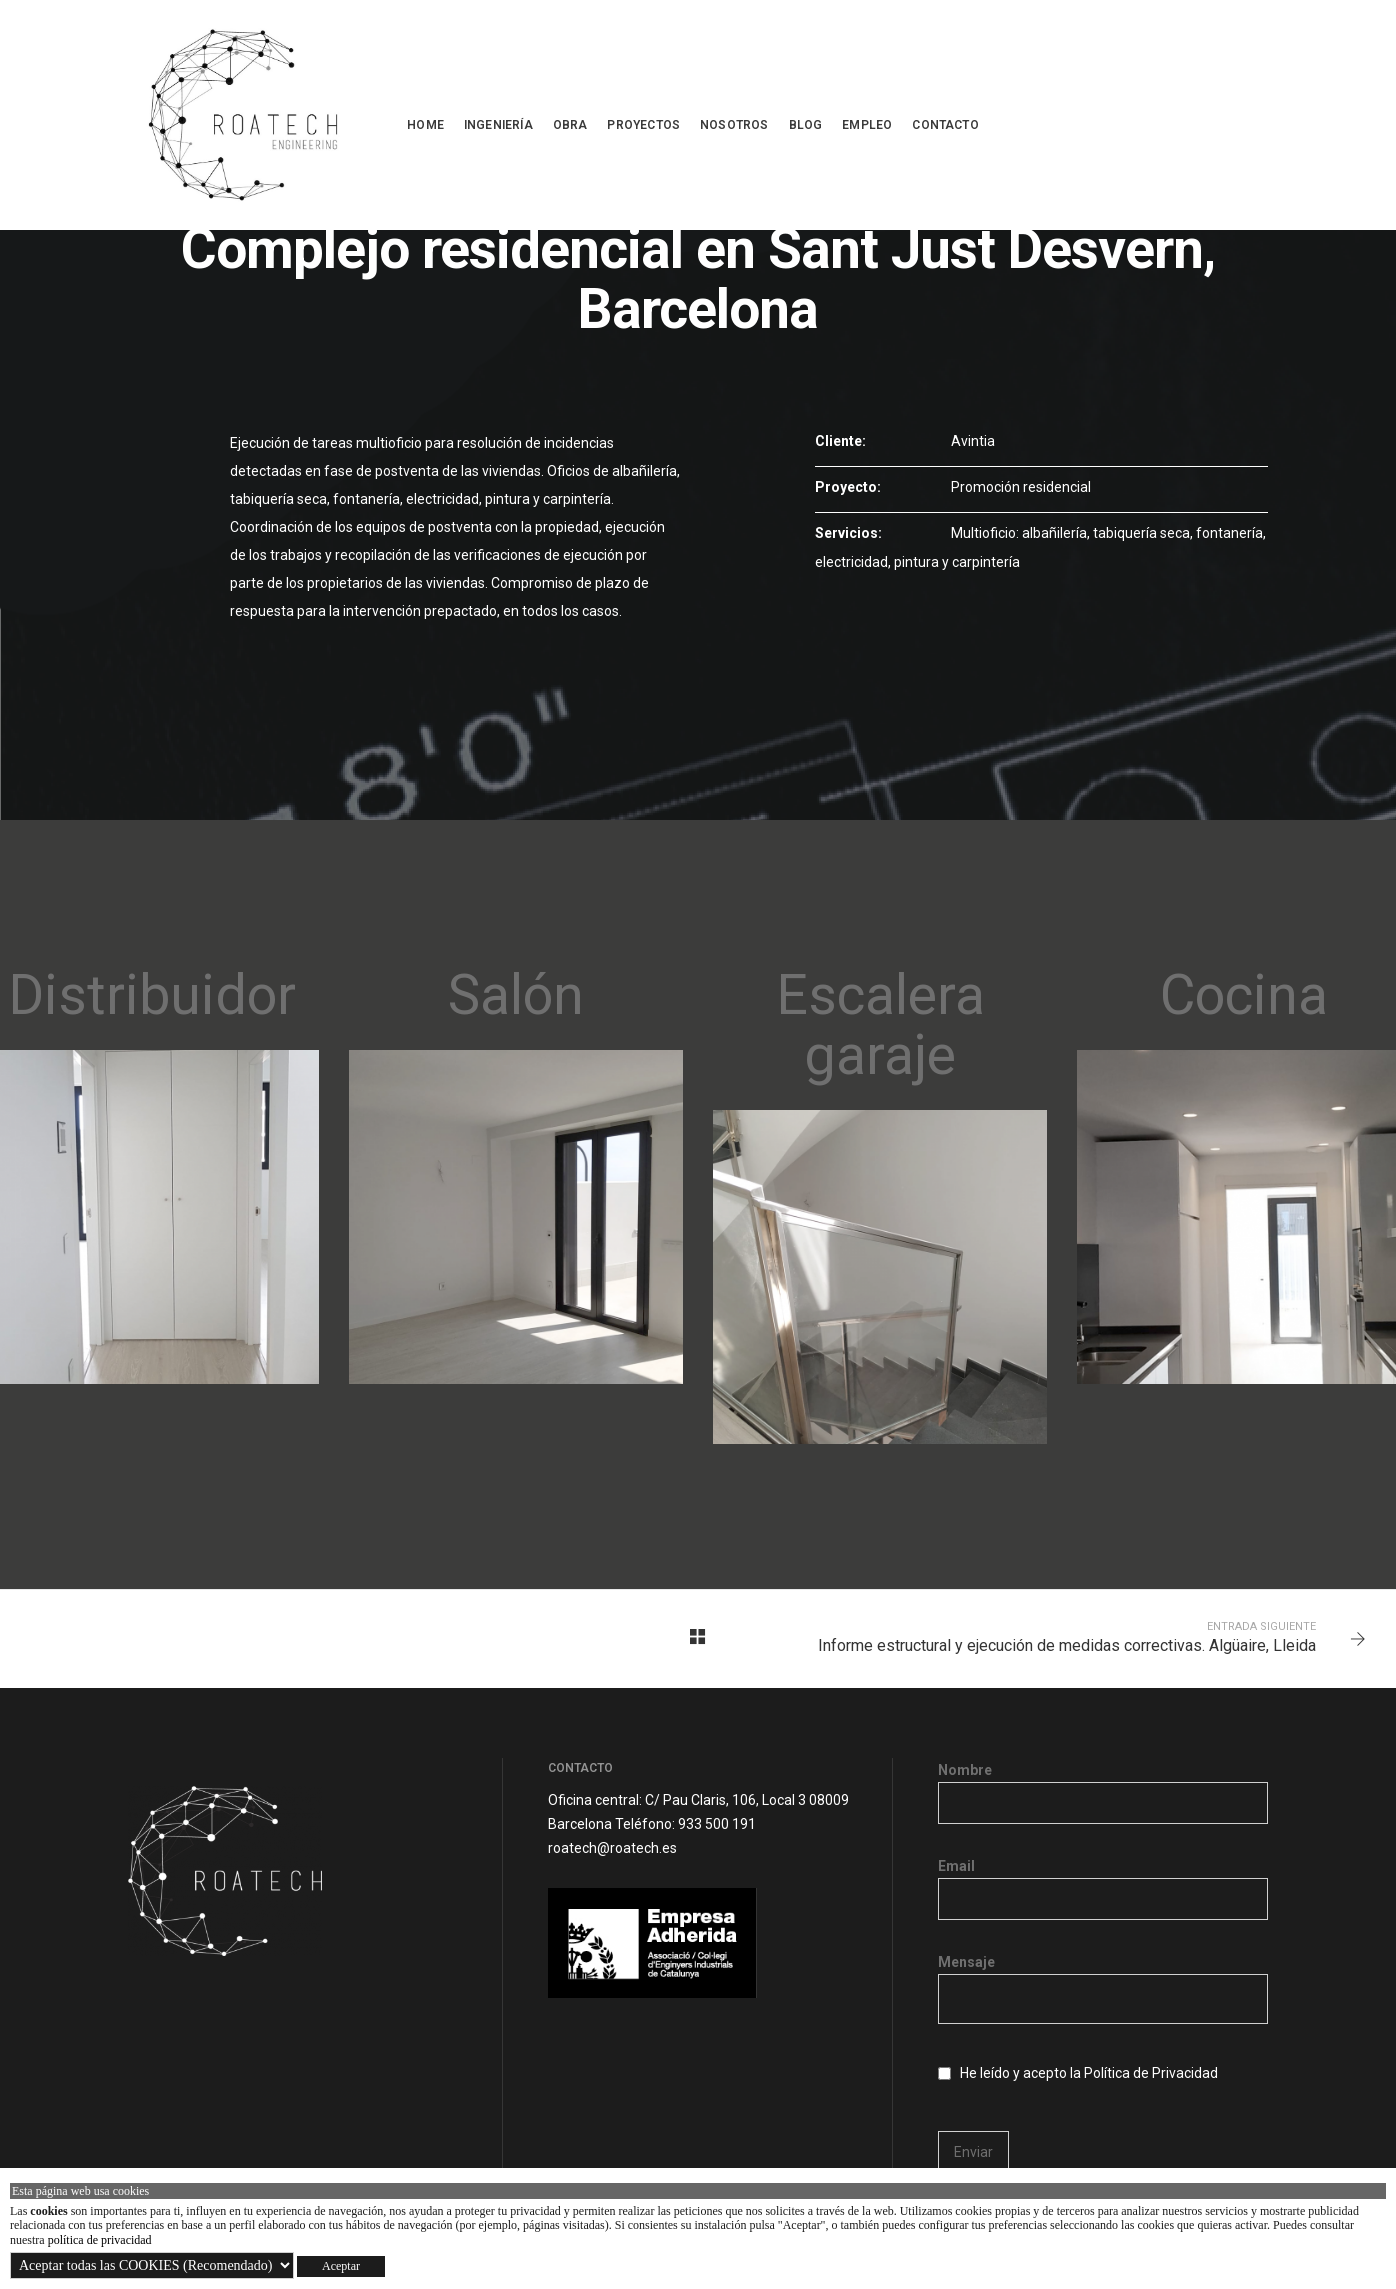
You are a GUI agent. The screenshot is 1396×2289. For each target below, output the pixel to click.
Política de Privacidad (1151, 2073)
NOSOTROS (734, 125)
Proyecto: (848, 487)
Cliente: (840, 441)
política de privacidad (100, 2240)
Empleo (867, 125)
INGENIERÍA (498, 125)
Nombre (1103, 1786)
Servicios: (848, 533)
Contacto (945, 125)
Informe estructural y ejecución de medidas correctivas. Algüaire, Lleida (1067, 1645)
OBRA (570, 125)
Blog (806, 125)
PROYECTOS (643, 125)
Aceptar (341, 2266)
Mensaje (1103, 1990)
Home (425, 125)
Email (1103, 1882)
